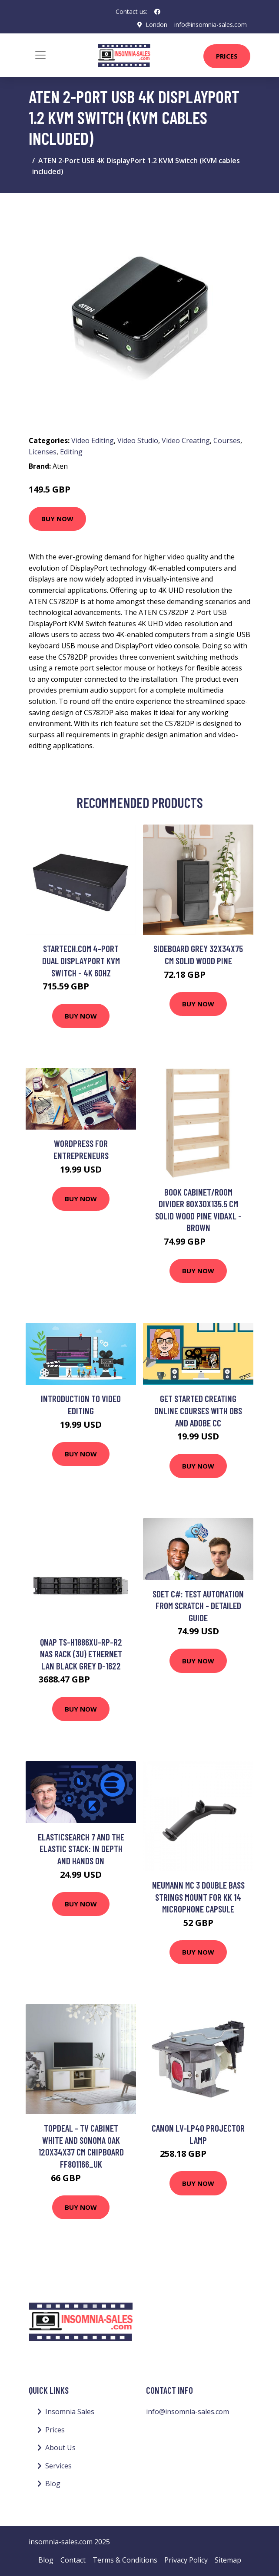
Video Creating (186, 440)
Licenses (42, 452)
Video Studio (137, 440)
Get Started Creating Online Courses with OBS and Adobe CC (198, 1410)
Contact (73, 2560)
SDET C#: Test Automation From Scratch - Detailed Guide (198, 1605)
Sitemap (228, 2560)
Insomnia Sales (69, 2411)
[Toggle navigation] (40, 55)
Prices (227, 56)
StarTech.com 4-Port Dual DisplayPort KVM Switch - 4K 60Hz (81, 960)
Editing (71, 452)
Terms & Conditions (125, 2560)
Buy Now (57, 518)
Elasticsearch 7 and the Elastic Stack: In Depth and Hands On (81, 1848)
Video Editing (92, 440)
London (156, 24)
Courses (226, 440)
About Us (60, 2447)
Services (58, 2466)
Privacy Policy (186, 2560)
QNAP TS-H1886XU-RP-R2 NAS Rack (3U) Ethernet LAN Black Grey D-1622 (81, 1653)
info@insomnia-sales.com (210, 24)
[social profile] (157, 11)
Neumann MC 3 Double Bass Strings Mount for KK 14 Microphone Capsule (198, 1896)
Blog (52, 2483)
